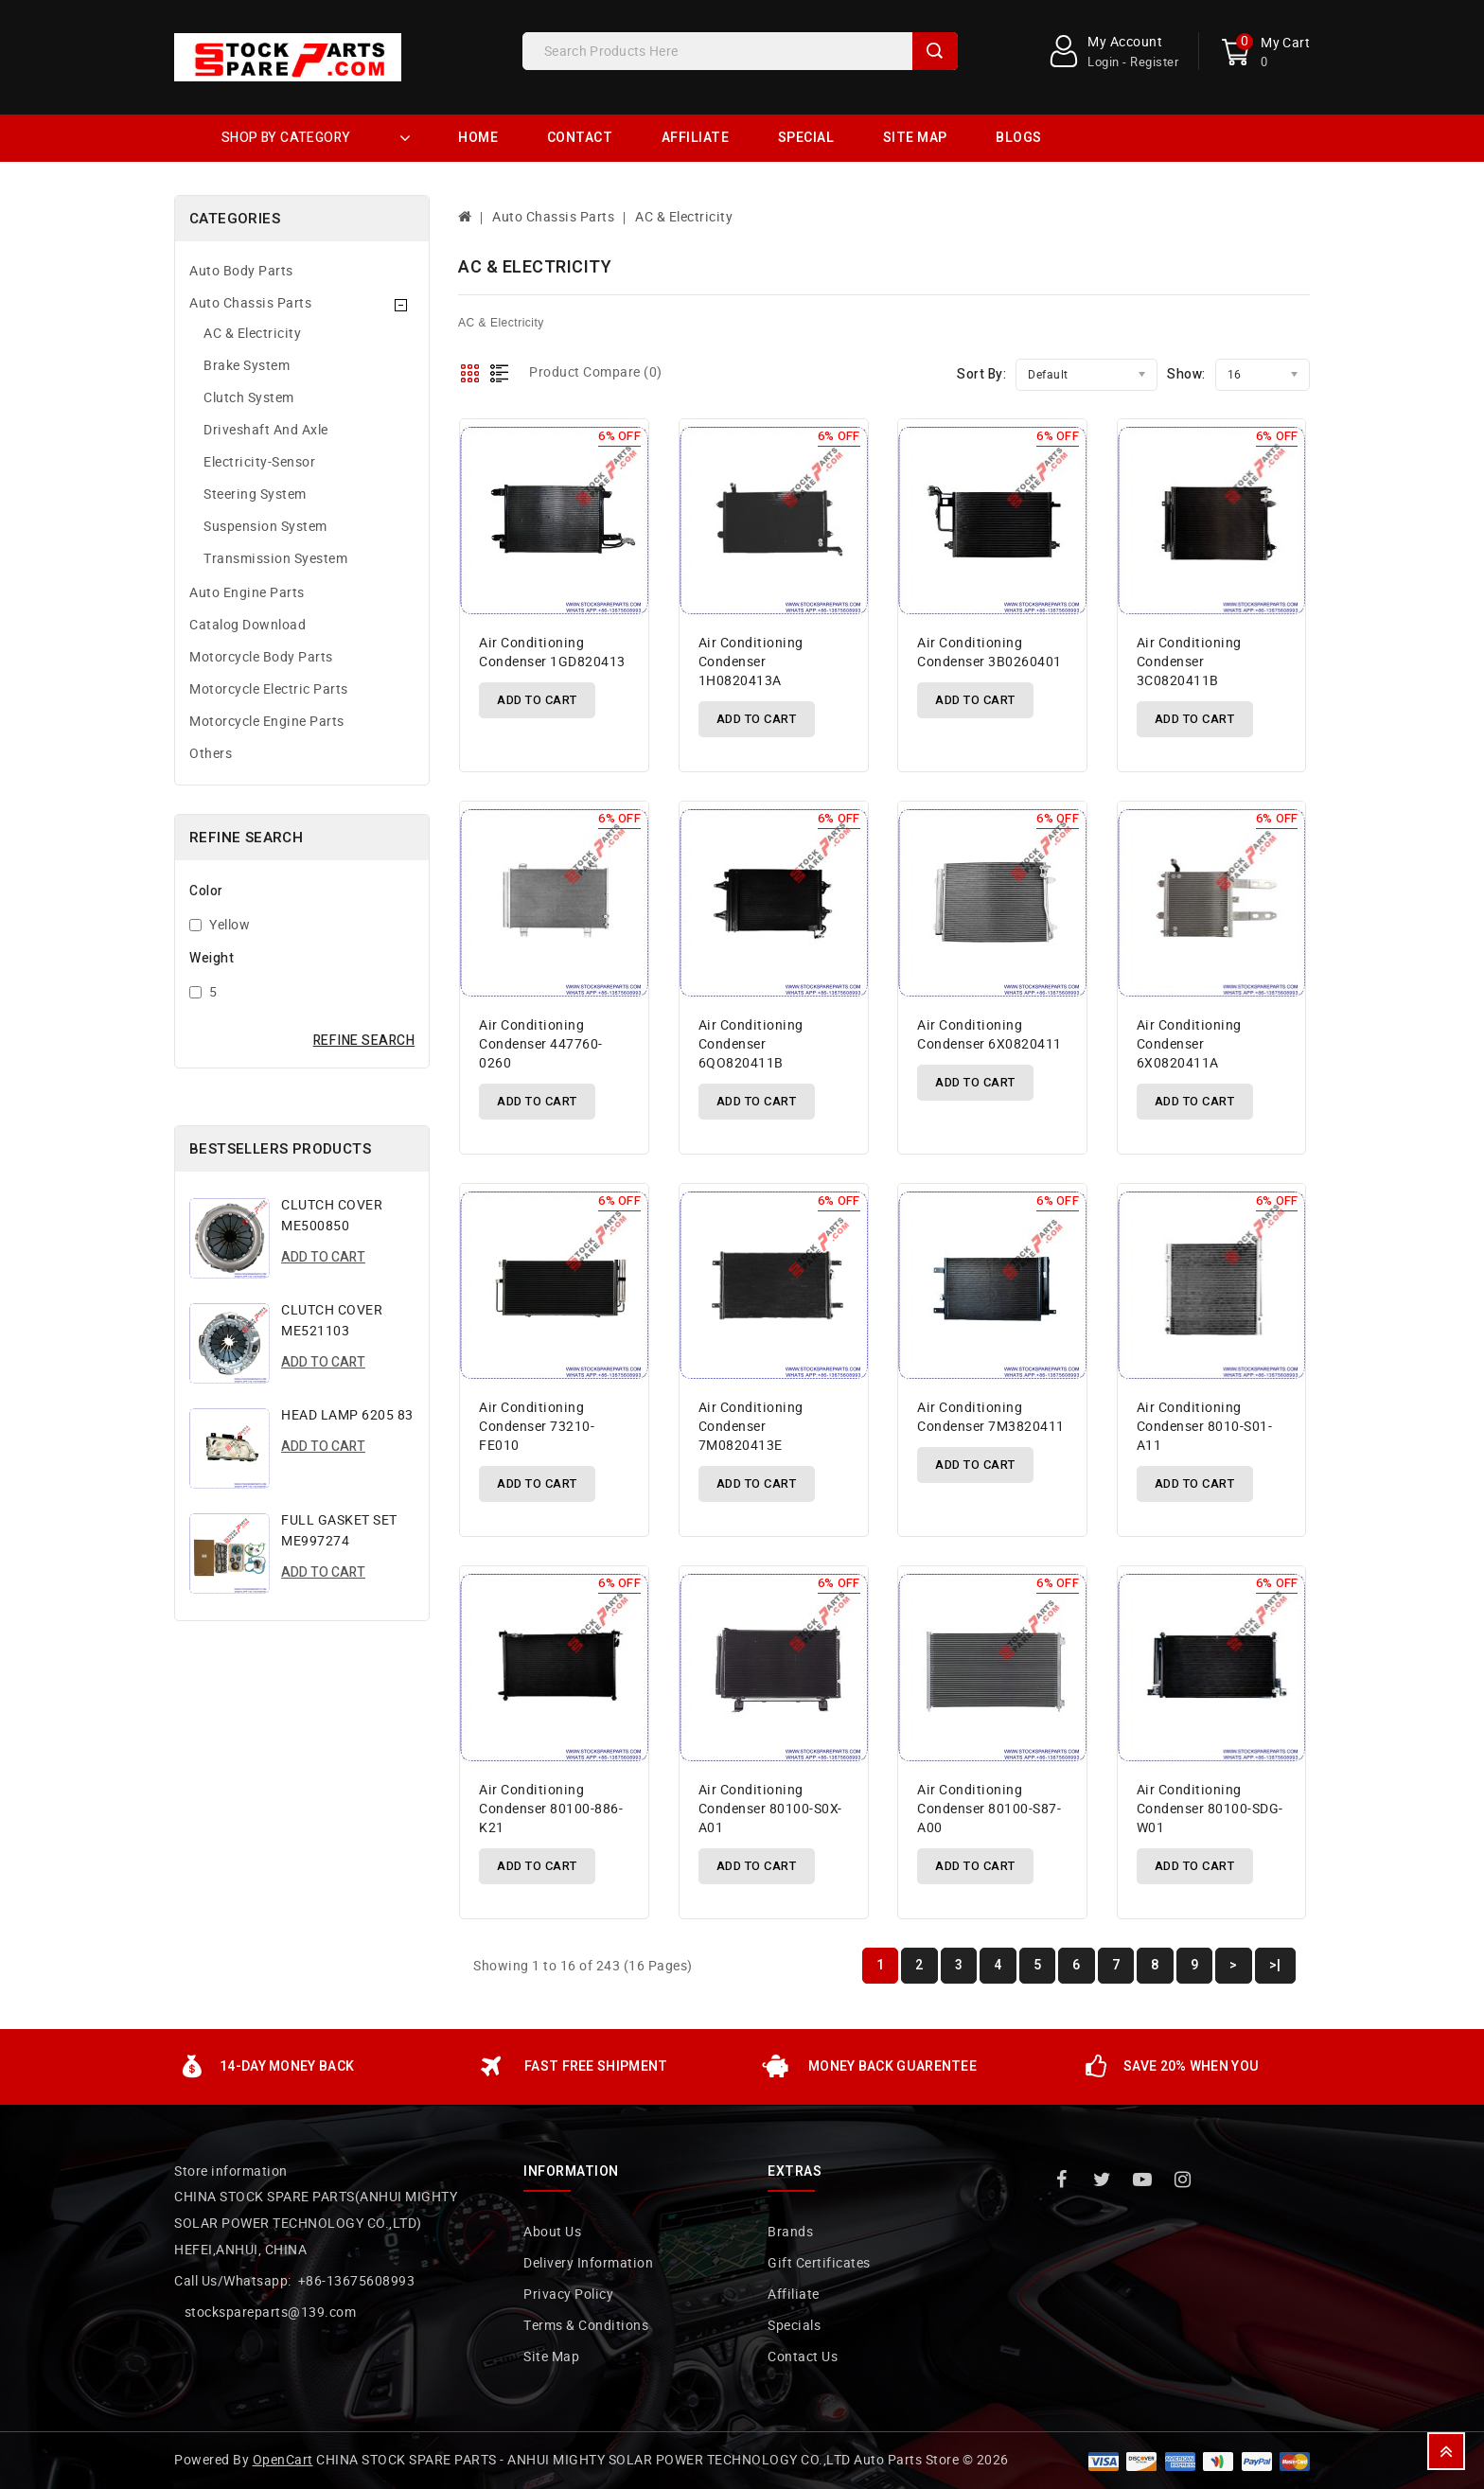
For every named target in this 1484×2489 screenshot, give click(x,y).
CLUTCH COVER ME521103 (331, 1320)
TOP (1446, 2451)
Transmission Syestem (275, 559)
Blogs (1019, 138)
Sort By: (981, 374)
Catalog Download (247, 625)
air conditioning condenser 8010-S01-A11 (1205, 1427)
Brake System (246, 366)
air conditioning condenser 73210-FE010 (536, 1427)
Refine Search (364, 1040)
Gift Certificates (819, 2263)
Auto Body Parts (241, 271)
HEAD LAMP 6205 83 (347, 1415)
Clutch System (248, 398)
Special (806, 138)
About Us (552, 2232)
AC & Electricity (252, 334)
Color (206, 891)
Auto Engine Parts (247, 593)
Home (478, 138)
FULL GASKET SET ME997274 (339, 1530)
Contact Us (803, 2357)
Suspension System (265, 527)
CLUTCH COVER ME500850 (331, 1215)
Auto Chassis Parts (250, 303)
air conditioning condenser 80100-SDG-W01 (1210, 1809)
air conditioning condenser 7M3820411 (991, 1417)
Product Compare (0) (595, 372)
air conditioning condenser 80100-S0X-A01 (770, 1809)
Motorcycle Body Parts (261, 657)
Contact (580, 138)
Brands (790, 2232)
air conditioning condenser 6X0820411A (1189, 1044)
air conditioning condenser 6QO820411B (751, 1044)
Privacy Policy (568, 2294)
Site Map (915, 138)
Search (935, 51)
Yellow (229, 925)
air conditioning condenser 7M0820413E (751, 1427)
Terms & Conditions (585, 2326)
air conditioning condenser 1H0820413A (751, 662)
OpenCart (283, 2460)
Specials (794, 2326)
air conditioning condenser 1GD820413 (552, 652)
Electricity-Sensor (259, 462)
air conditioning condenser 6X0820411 (989, 1034)
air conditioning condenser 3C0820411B (1189, 662)
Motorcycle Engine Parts (266, 722)
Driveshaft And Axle (265, 430)
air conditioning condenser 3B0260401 (989, 652)
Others (210, 754)
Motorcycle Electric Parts (268, 689)
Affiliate (696, 138)
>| (1275, 1965)
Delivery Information (588, 2263)
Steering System (255, 494)
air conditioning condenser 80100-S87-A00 (989, 1809)
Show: (1186, 374)
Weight (211, 958)
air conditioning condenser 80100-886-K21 (551, 1809)
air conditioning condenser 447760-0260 (541, 1044)
